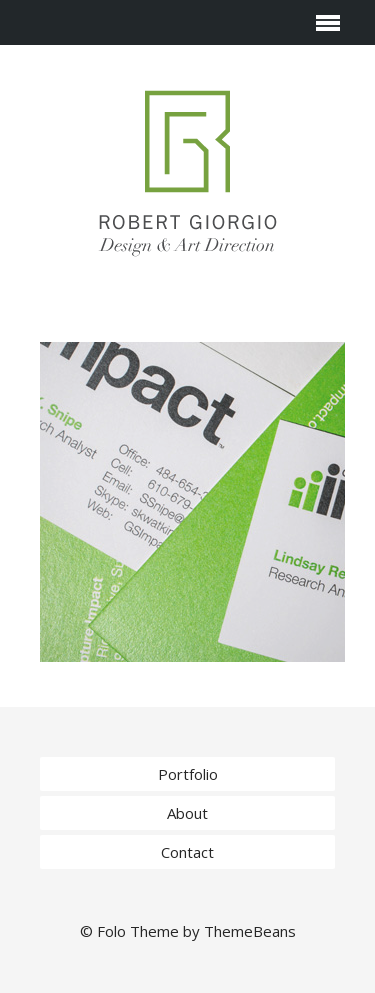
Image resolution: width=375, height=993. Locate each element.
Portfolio (188, 774)
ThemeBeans (250, 931)
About (187, 813)
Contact (187, 852)
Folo (111, 931)
